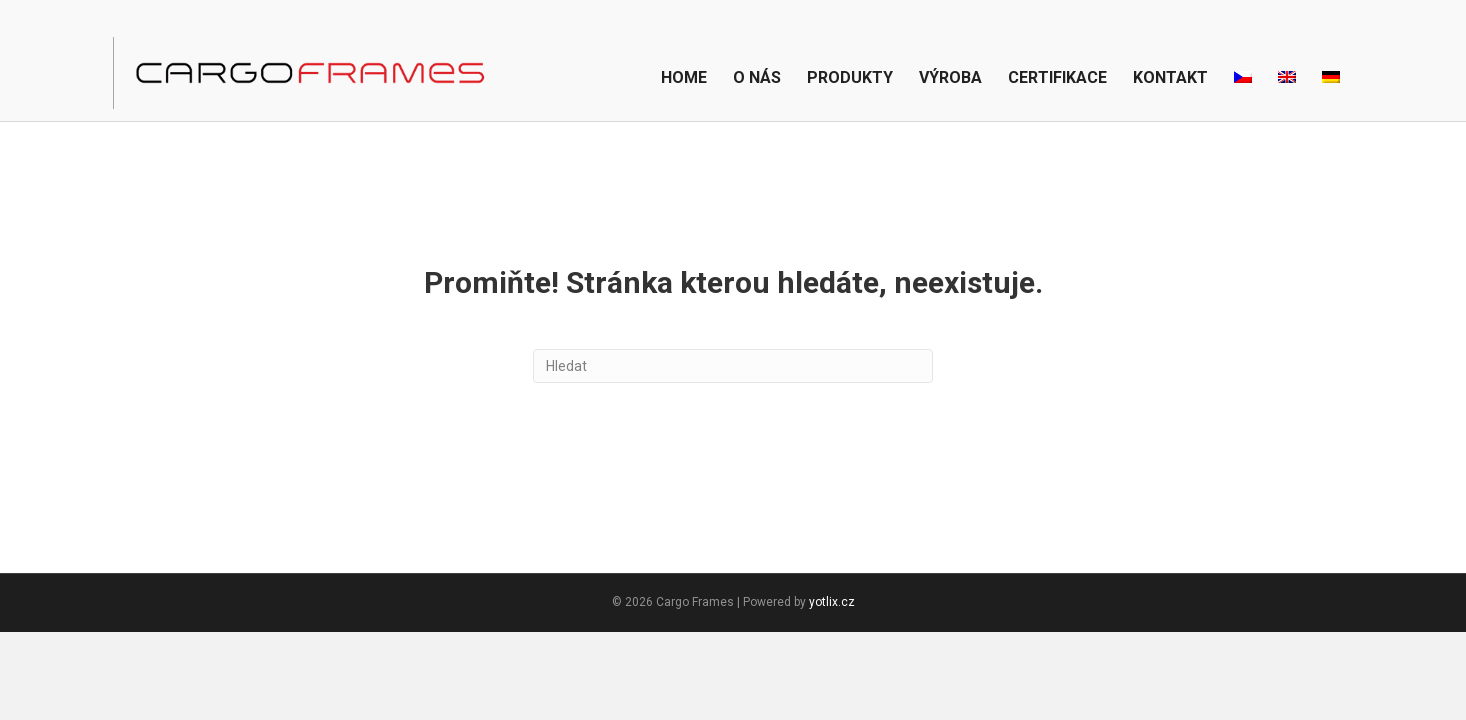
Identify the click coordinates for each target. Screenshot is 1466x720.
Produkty (850, 77)
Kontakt (1170, 77)
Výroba (950, 77)
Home (684, 77)
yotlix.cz (832, 602)
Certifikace (1057, 77)
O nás (757, 77)
